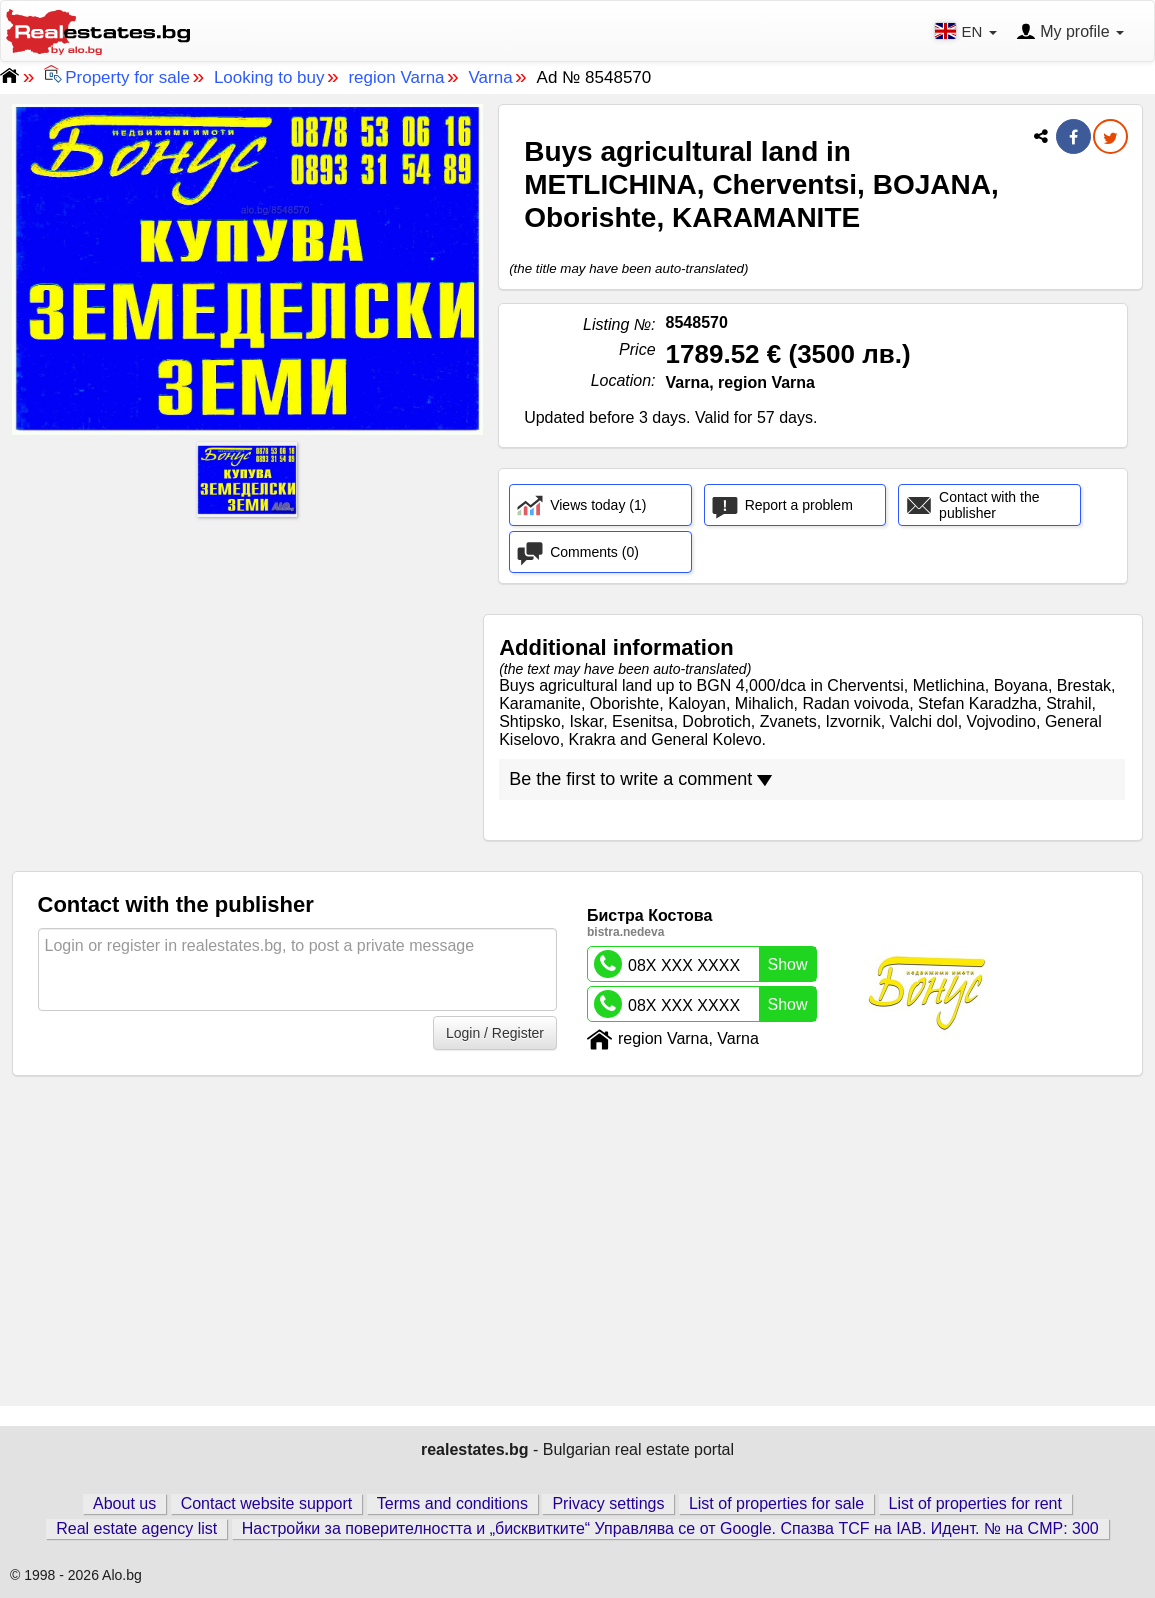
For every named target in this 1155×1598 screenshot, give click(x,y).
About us (124, 1503)
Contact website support (267, 1503)
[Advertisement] (248, 664)
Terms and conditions (452, 1503)
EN (967, 31)
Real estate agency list (136, 1528)
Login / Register (495, 1033)
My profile (1070, 33)
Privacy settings (608, 1503)
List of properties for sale (776, 1503)
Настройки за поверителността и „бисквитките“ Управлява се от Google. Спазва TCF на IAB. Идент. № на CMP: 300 (670, 1528)
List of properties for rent (975, 1503)
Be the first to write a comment (640, 779)
